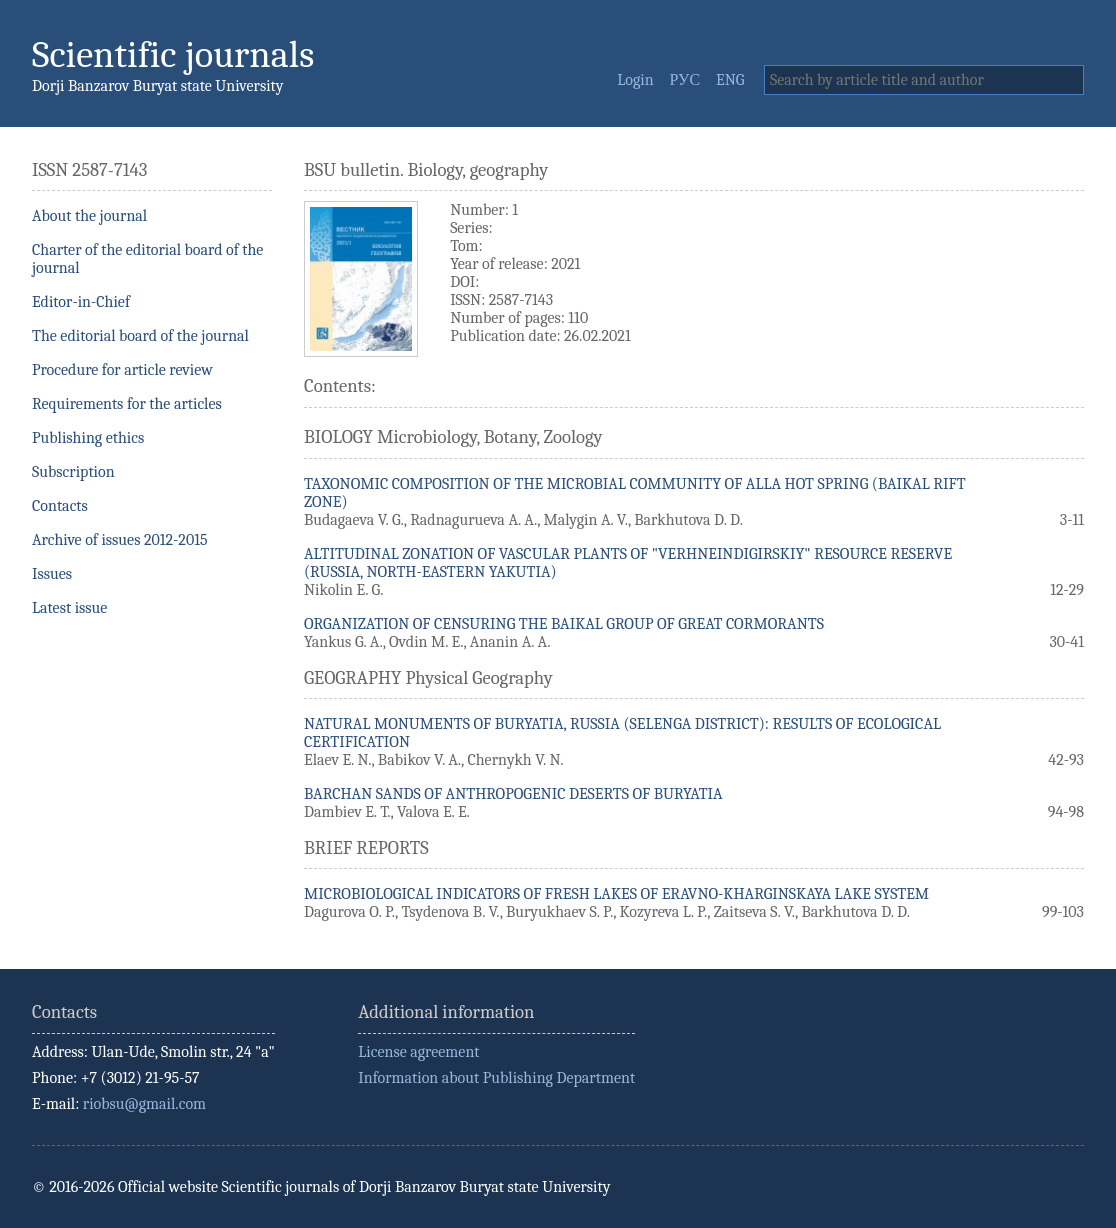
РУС (685, 80)
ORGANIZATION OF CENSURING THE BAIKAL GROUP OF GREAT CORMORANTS (564, 624)
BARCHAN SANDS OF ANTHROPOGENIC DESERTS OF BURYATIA (513, 794)
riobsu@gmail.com (144, 1104)
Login (635, 80)
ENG (730, 80)
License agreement (418, 1052)
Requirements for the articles (127, 404)
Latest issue (69, 608)
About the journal (89, 216)
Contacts (60, 506)
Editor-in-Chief (81, 302)
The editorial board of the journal (140, 336)
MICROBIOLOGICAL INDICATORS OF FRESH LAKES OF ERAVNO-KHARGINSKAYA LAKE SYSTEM (616, 894)
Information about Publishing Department (496, 1078)
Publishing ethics (88, 438)
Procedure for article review (122, 370)
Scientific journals (173, 54)
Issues (52, 574)
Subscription (73, 472)
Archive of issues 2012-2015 (120, 540)
